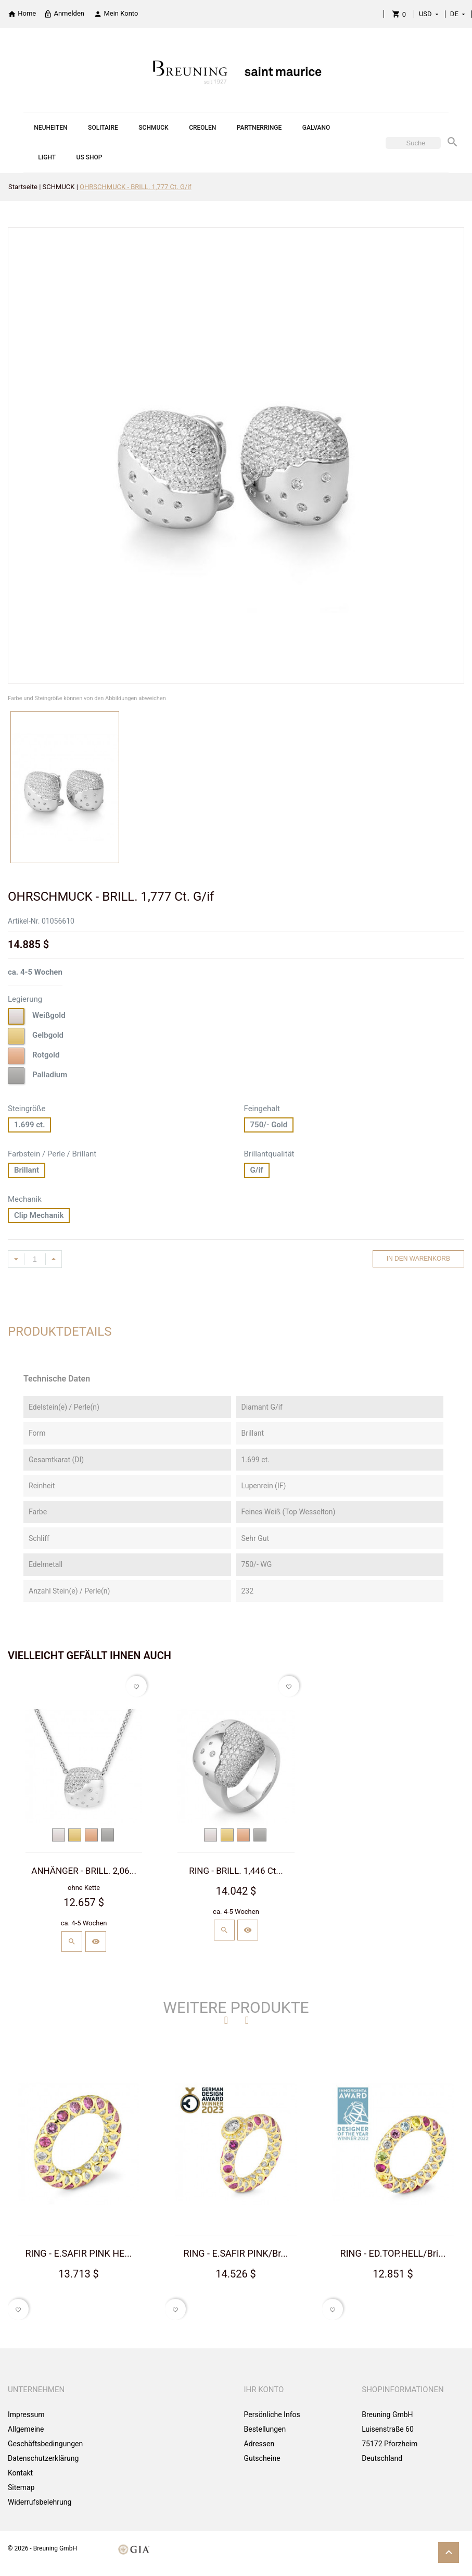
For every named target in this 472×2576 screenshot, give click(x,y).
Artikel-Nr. (24, 921)
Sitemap (21, 2487)
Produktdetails (60, 1331)
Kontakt (20, 2473)
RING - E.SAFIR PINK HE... (78, 2253)
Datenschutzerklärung (43, 2458)
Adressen (259, 2444)
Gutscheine (262, 2458)
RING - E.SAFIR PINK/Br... (235, 2253)
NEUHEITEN (50, 127)
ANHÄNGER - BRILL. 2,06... (83, 1870)
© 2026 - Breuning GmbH (42, 2548)
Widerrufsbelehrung (39, 2502)
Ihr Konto (264, 2389)
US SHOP (89, 157)
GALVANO (316, 127)
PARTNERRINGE (259, 127)
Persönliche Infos (272, 2414)
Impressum (26, 2414)
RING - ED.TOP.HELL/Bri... (393, 2253)
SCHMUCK (153, 127)
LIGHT (47, 157)
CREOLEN (202, 127)
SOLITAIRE (103, 127)
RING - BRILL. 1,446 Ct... (236, 1870)
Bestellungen (265, 2429)
